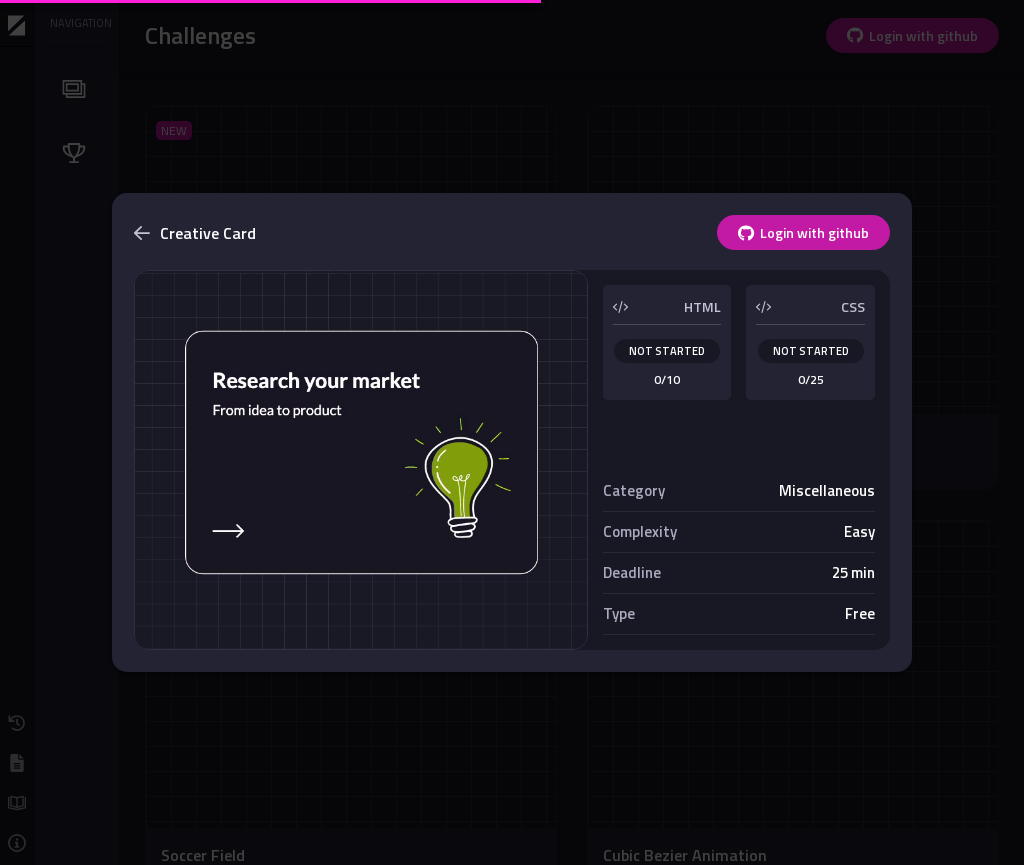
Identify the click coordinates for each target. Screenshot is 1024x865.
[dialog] (512, 432)
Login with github (803, 232)
